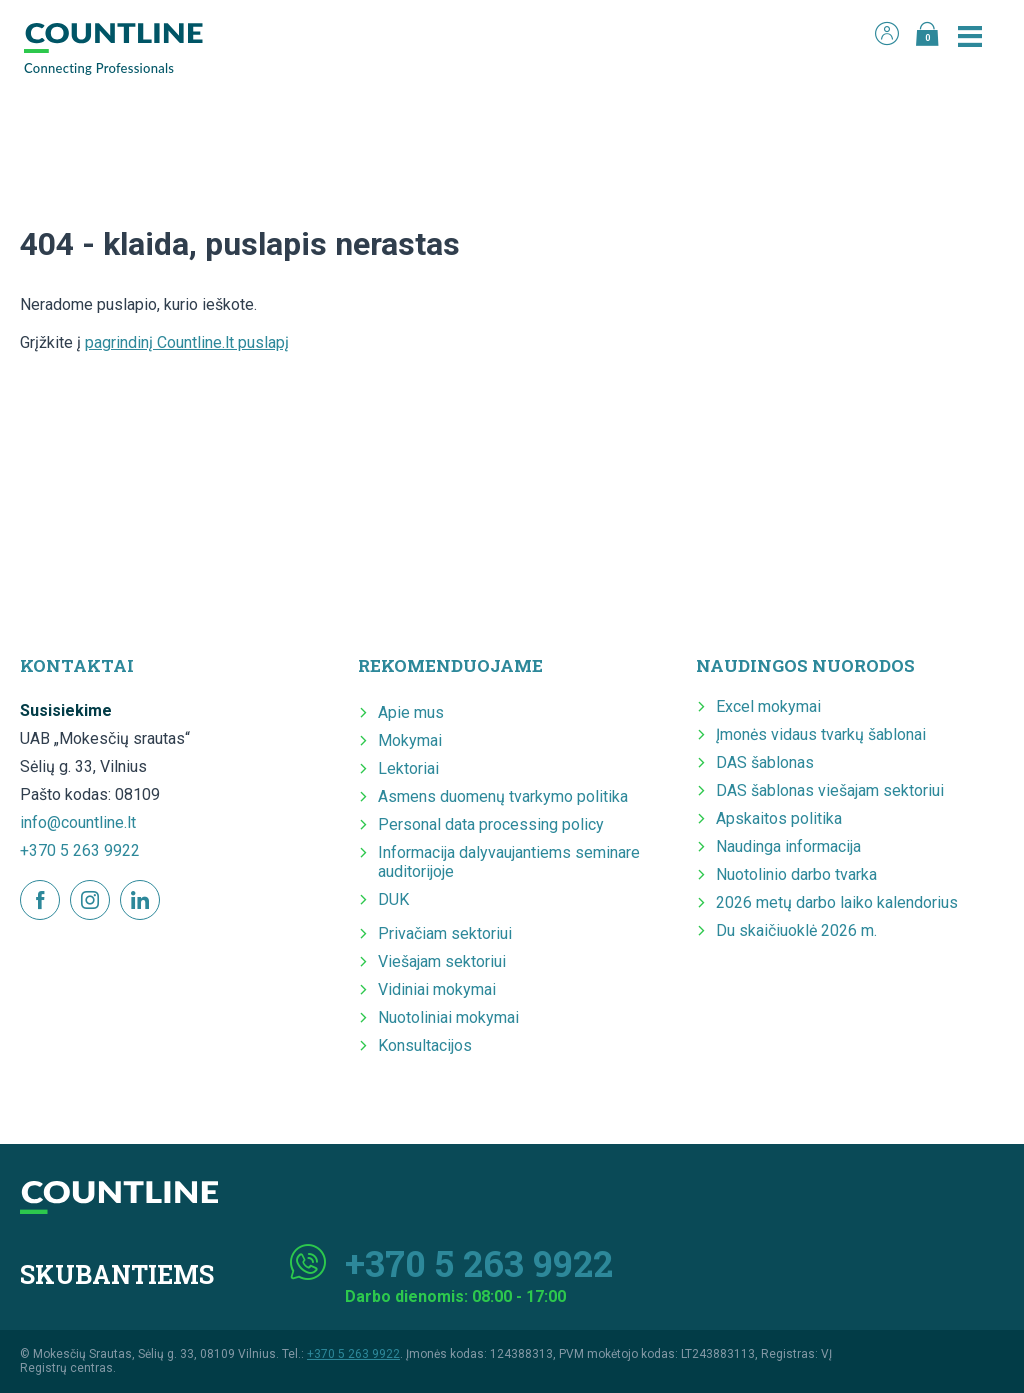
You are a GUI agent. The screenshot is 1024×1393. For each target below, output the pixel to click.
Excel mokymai (768, 706)
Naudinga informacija (788, 846)
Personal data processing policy (491, 824)
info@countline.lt (78, 822)
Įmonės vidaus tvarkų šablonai (821, 734)
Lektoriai (408, 768)
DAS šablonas (765, 762)
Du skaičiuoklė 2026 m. (796, 930)
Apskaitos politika (779, 818)
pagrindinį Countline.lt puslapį (187, 342)
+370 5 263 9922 (80, 850)
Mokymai (410, 740)
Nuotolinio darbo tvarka (796, 874)
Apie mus (411, 712)
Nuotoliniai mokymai (448, 1017)
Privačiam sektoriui (445, 933)
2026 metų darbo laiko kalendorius (837, 902)
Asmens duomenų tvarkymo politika (503, 796)
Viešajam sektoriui (442, 961)
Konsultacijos (425, 1045)
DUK (393, 899)
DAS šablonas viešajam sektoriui (830, 790)
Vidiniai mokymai (437, 989)
